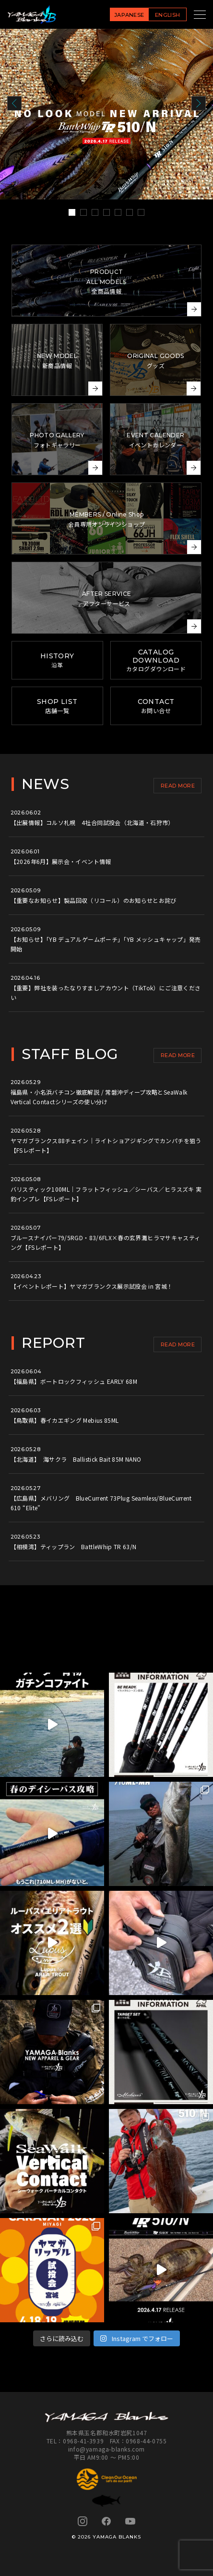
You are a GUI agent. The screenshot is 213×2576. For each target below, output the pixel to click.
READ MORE (178, 785)
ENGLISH (167, 15)
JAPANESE (129, 15)
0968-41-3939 (83, 2441)
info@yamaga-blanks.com (106, 2449)
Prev (14, 103)
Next (198, 103)
